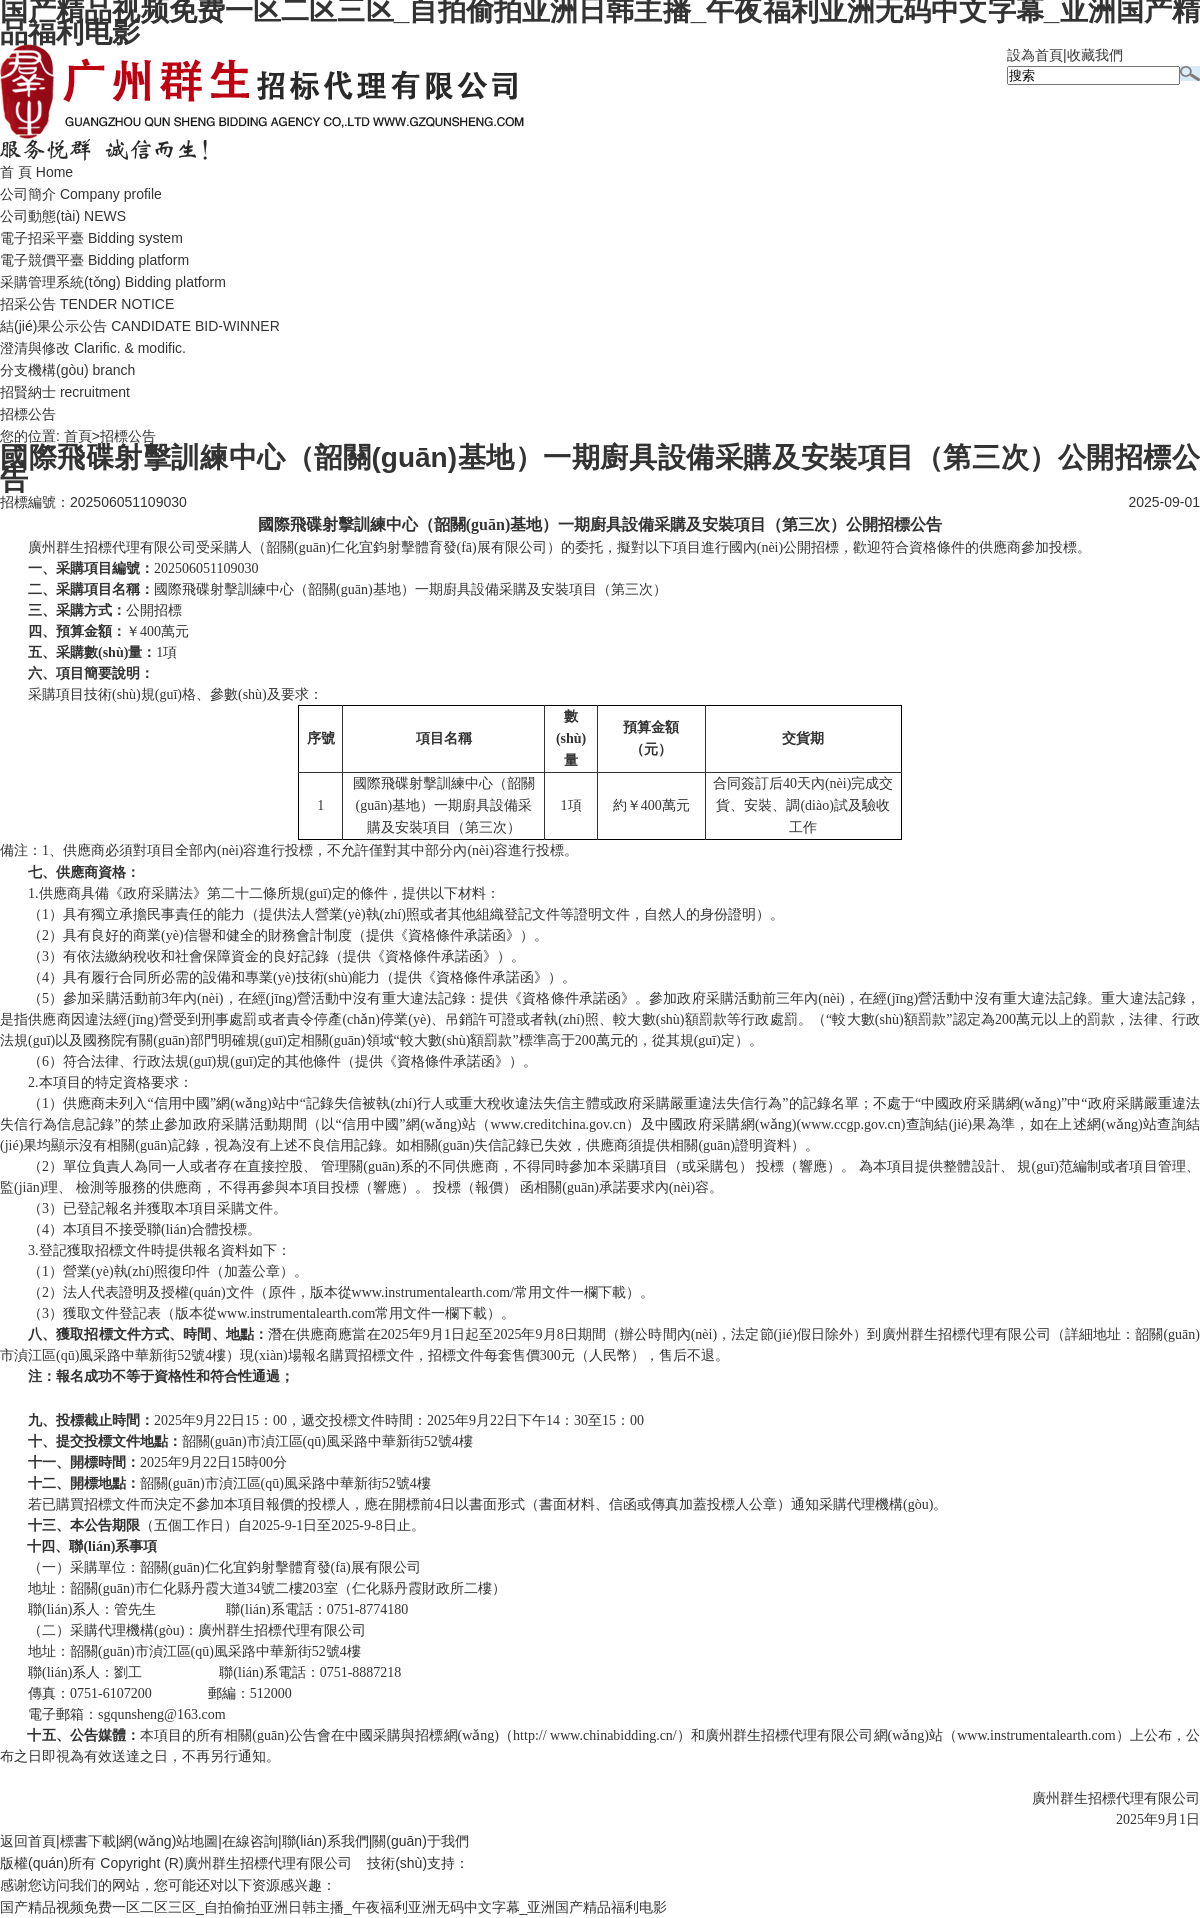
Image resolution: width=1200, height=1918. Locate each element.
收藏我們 (1095, 55)
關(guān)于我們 (420, 1841)
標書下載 (88, 1841)
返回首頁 (28, 1841)
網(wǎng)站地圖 (168, 1841)
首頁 (78, 436)
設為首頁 (1035, 55)
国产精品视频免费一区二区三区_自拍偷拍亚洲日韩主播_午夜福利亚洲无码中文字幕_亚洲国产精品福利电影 (333, 1907)
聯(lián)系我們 (325, 1841)
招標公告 (28, 414)
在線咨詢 (250, 1841)
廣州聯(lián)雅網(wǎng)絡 (548, 1863)
